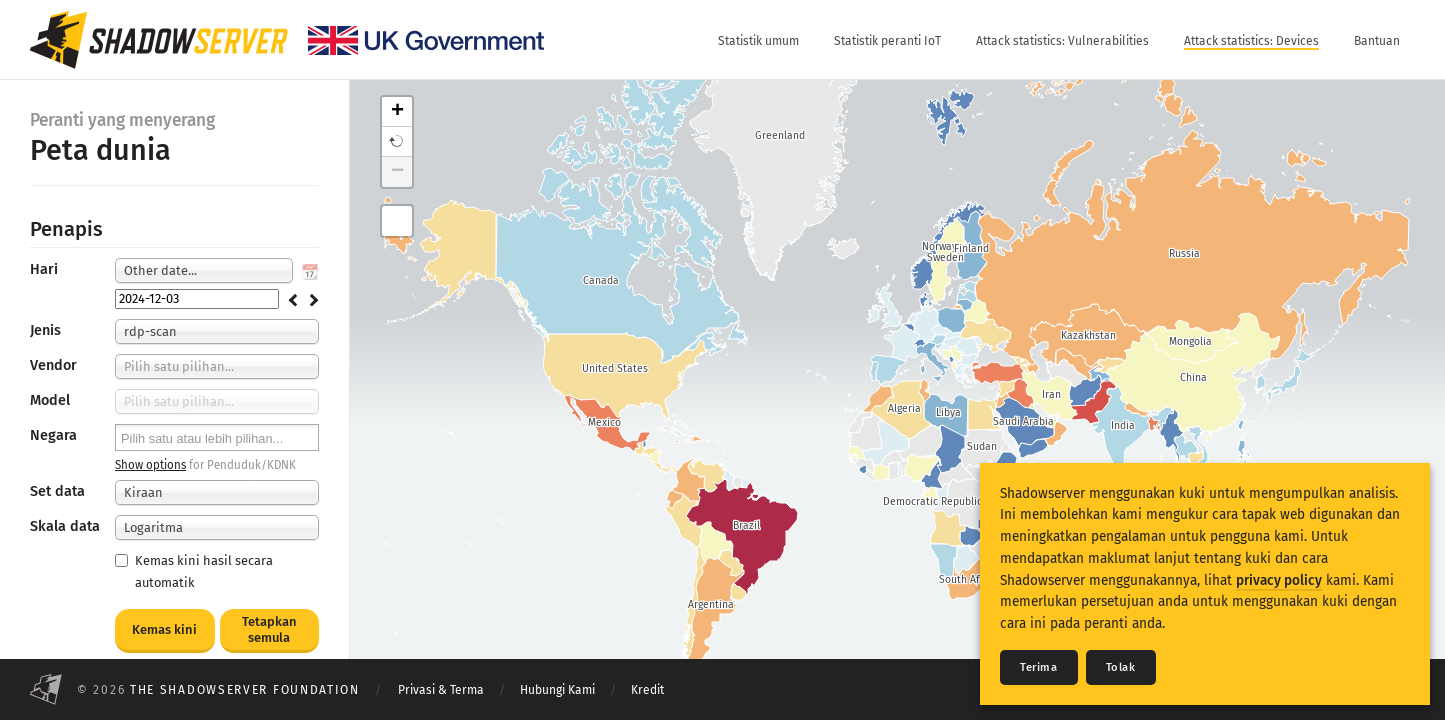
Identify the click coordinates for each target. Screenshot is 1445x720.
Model (50, 400)
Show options (150, 465)
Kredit (647, 690)
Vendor (53, 365)
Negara (53, 435)
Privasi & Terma (441, 690)
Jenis (45, 330)
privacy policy (1279, 580)
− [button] (397, 172)
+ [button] (397, 112)
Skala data (65, 526)
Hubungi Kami (557, 690)
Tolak (1121, 667)
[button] (397, 142)
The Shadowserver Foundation (245, 690)
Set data (57, 491)
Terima (1039, 667)
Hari (44, 269)
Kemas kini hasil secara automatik (194, 571)
